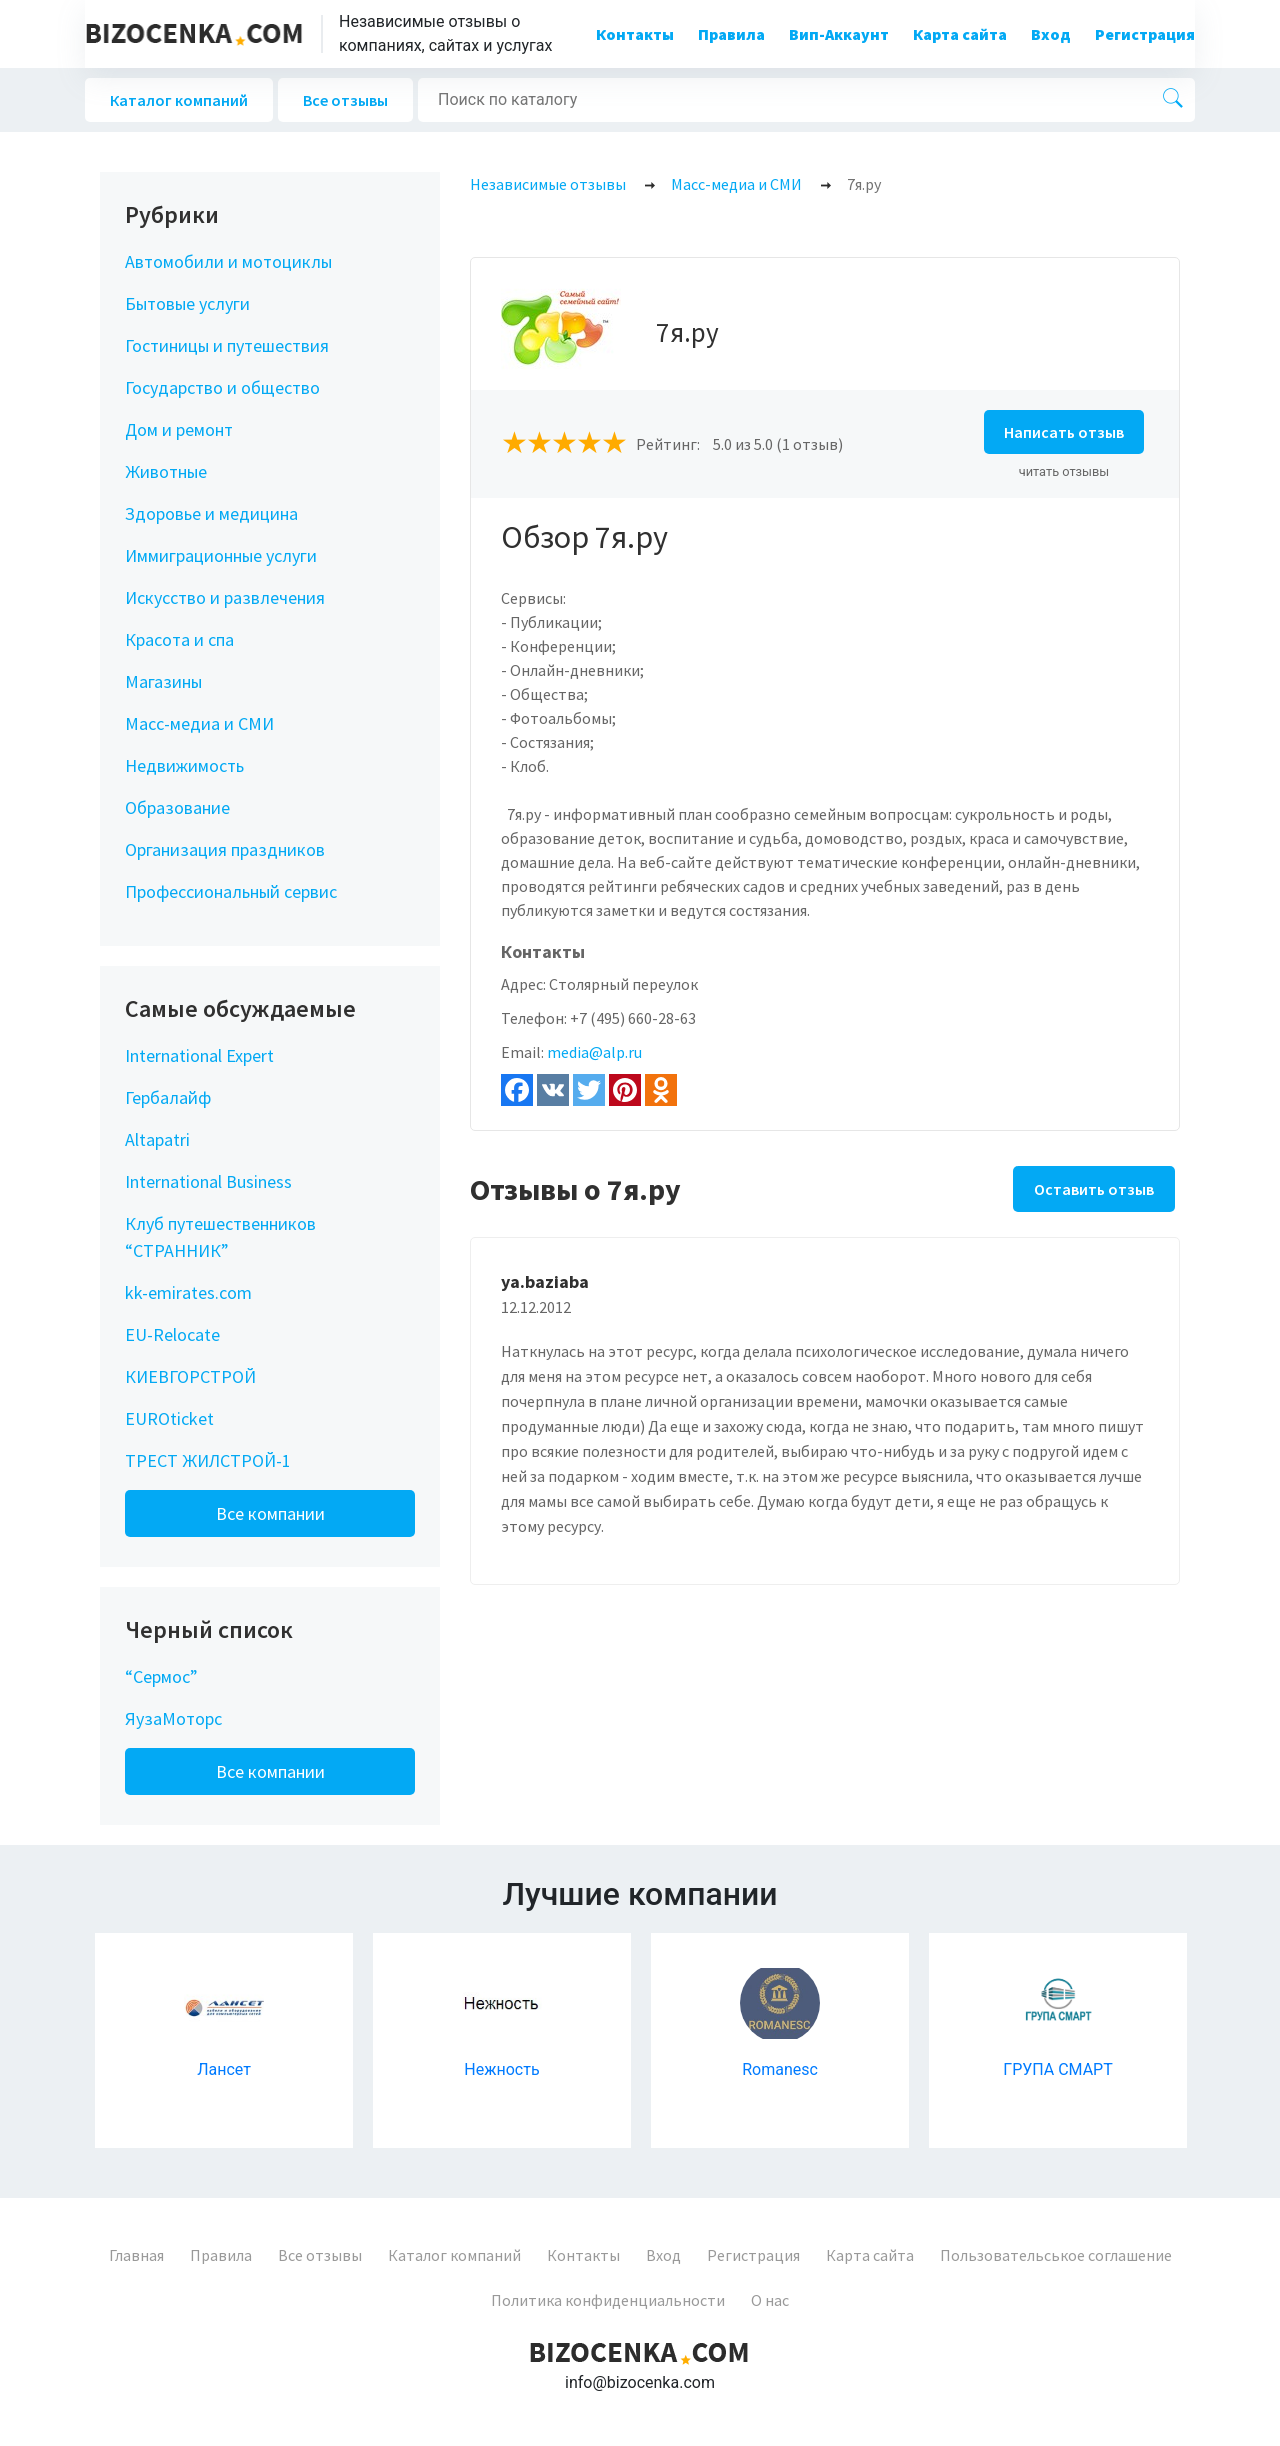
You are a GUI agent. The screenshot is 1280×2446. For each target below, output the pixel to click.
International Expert (199, 1055)
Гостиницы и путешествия (227, 345)
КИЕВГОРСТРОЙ (190, 1376)
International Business (208, 1181)
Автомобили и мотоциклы (228, 261)
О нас (770, 2300)
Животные (166, 471)
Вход (1051, 34)
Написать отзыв (1064, 432)
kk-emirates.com (188, 1292)
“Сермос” (161, 1676)
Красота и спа (179, 639)
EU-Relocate (172, 1334)
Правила (731, 34)
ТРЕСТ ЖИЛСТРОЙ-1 (208, 1460)
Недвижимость (184, 765)
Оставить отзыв (1094, 1189)
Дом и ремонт (179, 429)
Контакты (635, 34)
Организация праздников (225, 849)
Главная (136, 2255)
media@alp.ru (594, 1052)
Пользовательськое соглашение (1056, 2255)
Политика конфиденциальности (608, 2300)
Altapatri (157, 1139)
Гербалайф (168, 1097)
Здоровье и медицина (211, 513)
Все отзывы (345, 100)
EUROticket (169, 1418)
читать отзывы (1064, 471)
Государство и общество (222, 387)
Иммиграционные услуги (221, 555)
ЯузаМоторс (173, 1718)
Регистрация (1145, 34)
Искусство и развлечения (225, 597)
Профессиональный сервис (231, 891)
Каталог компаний (179, 100)
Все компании (270, 1513)
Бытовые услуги (187, 303)
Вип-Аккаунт (839, 34)
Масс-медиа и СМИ (199, 723)
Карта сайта (960, 34)
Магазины (163, 681)
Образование (177, 807)
